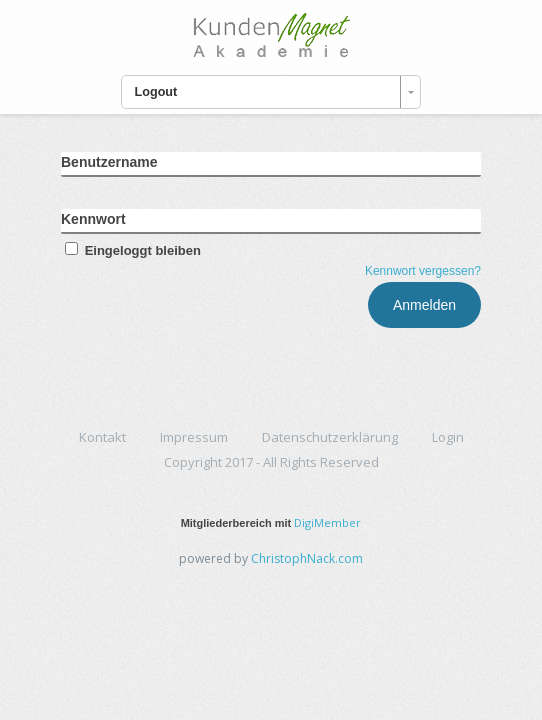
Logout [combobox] (156, 92)
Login (448, 437)
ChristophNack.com (307, 558)
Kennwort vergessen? (423, 271)
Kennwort (93, 219)
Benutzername (109, 162)
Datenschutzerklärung (330, 437)
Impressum (194, 437)
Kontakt (102, 437)
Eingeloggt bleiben (131, 250)
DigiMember (327, 522)
